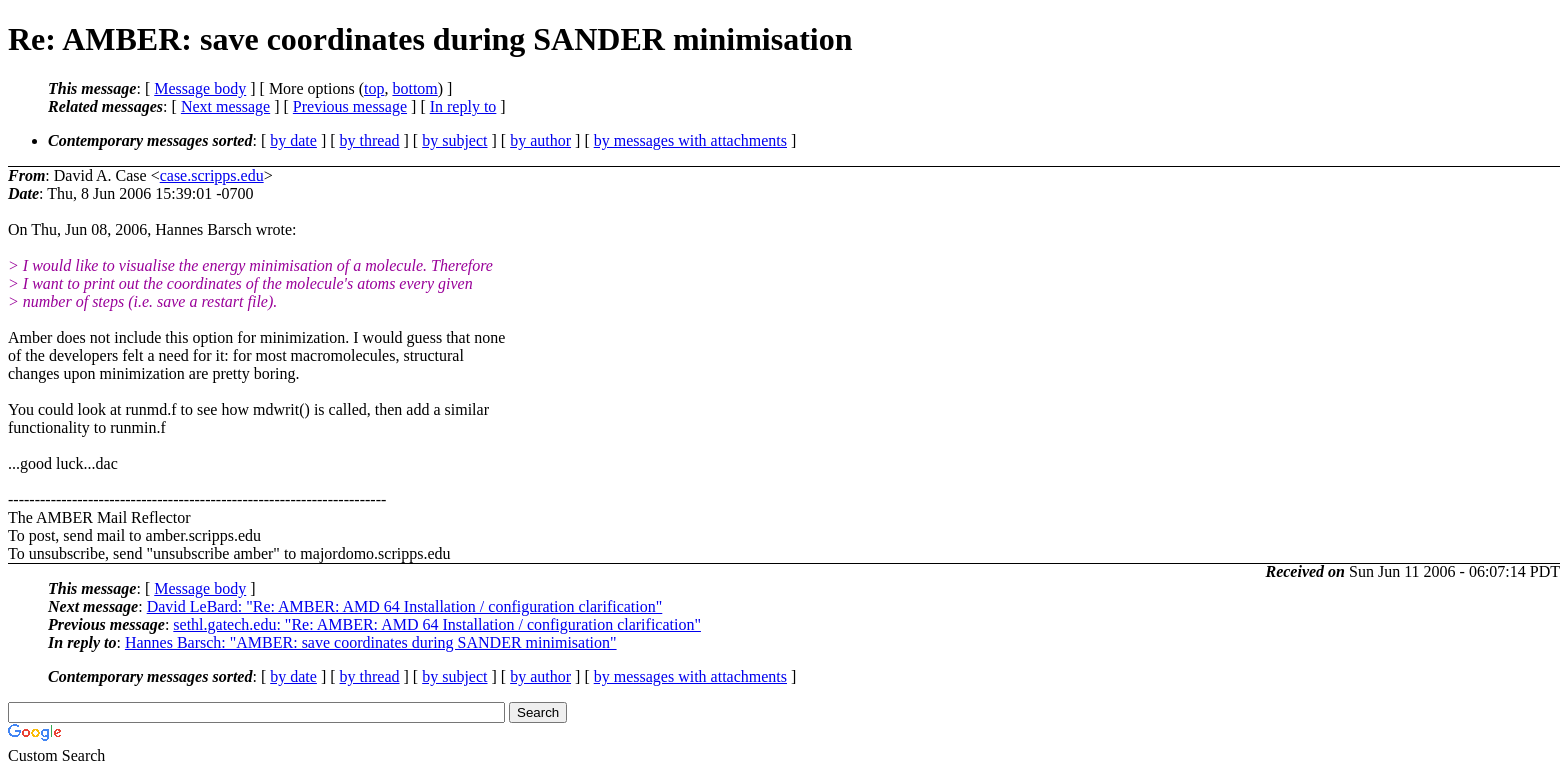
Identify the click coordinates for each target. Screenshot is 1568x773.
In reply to (463, 106)
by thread (370, 140)
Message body (200, 88)
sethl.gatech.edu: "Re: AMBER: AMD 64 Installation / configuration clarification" (437, 624)
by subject (454, 140)
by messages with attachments (690, 140)
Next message (225, 106)
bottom (414, 88)
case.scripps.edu (212, 175)
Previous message (350, 106)
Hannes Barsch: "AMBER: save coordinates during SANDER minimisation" (371, 642)
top (374, 88)
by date (293, 140)
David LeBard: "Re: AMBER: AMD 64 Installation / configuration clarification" (405, 606)
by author (540, 140)
